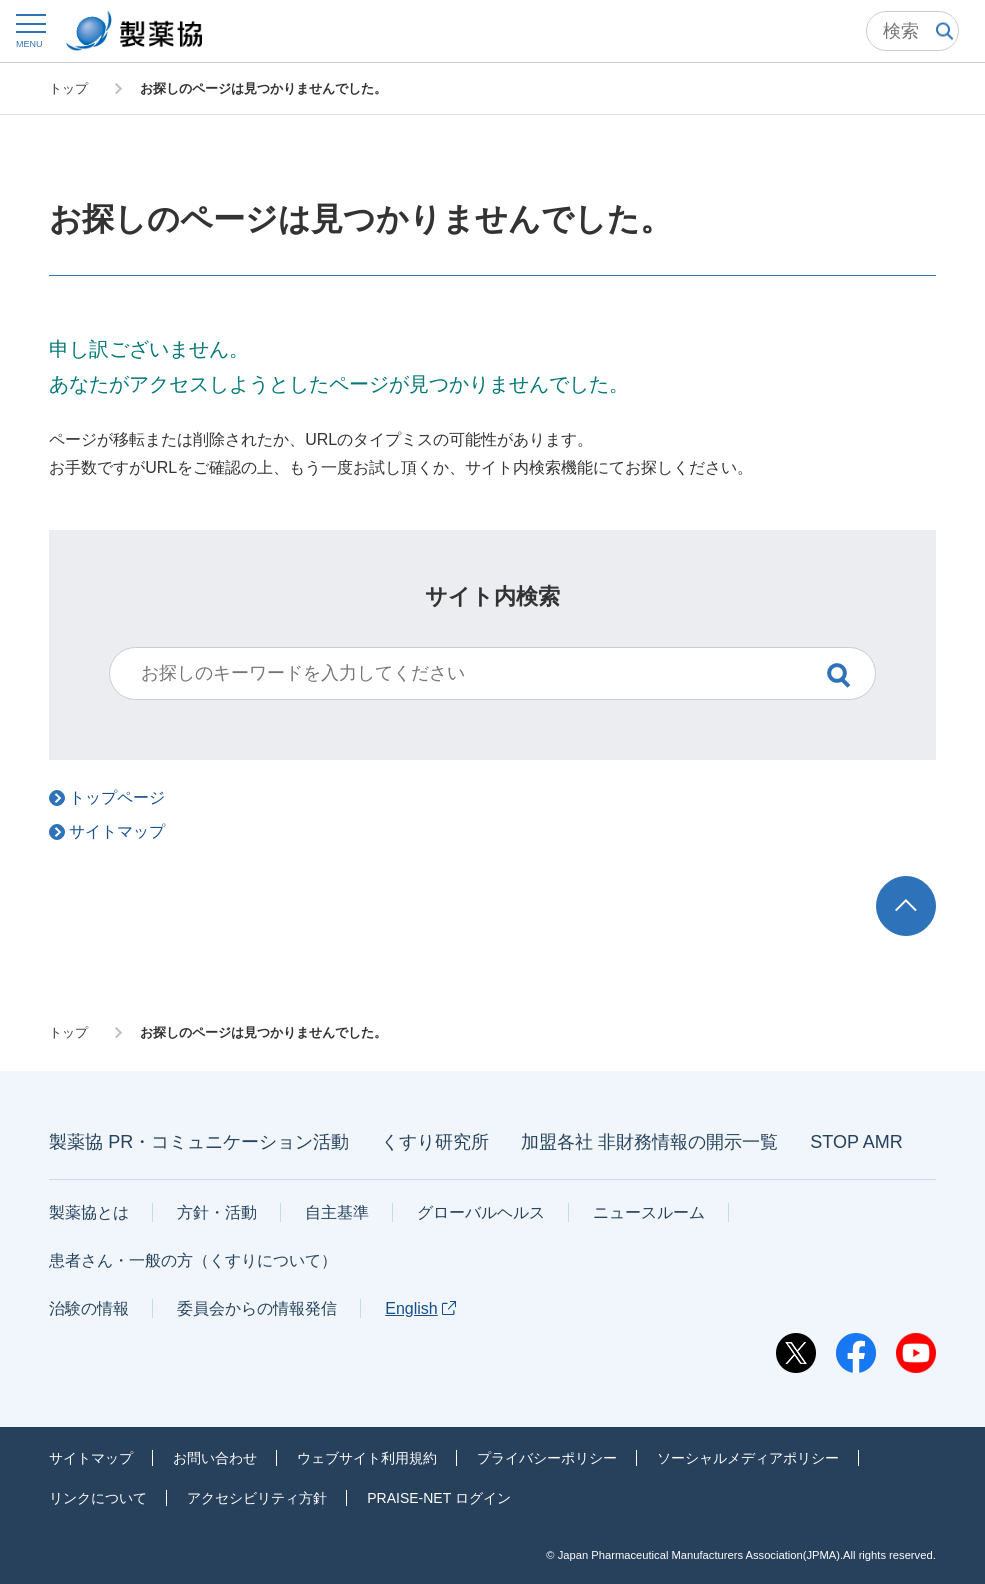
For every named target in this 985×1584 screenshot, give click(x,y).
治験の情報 (89, 1308)
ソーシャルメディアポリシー (748, 1458)
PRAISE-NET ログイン (439, 1498)
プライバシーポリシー (547, 1458)
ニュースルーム (649, 1212)
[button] (29, 30)
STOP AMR (856, 1142)
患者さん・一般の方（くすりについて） (193, 1260)
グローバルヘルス (481, 1212)
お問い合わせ (215, 1458)
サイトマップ (91, 1458)
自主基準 (337, 1212)
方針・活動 (217, 1212)
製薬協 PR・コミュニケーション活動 (199, 1142)
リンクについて (98, 1498)
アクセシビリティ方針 (257, 1498)
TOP (924, 885)
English (420, 1308)
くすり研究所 (435, 1142)
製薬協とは (89, 1212)
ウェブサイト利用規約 (367, 1458)
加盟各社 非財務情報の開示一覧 (649, 1142)
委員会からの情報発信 (257, 1308)
